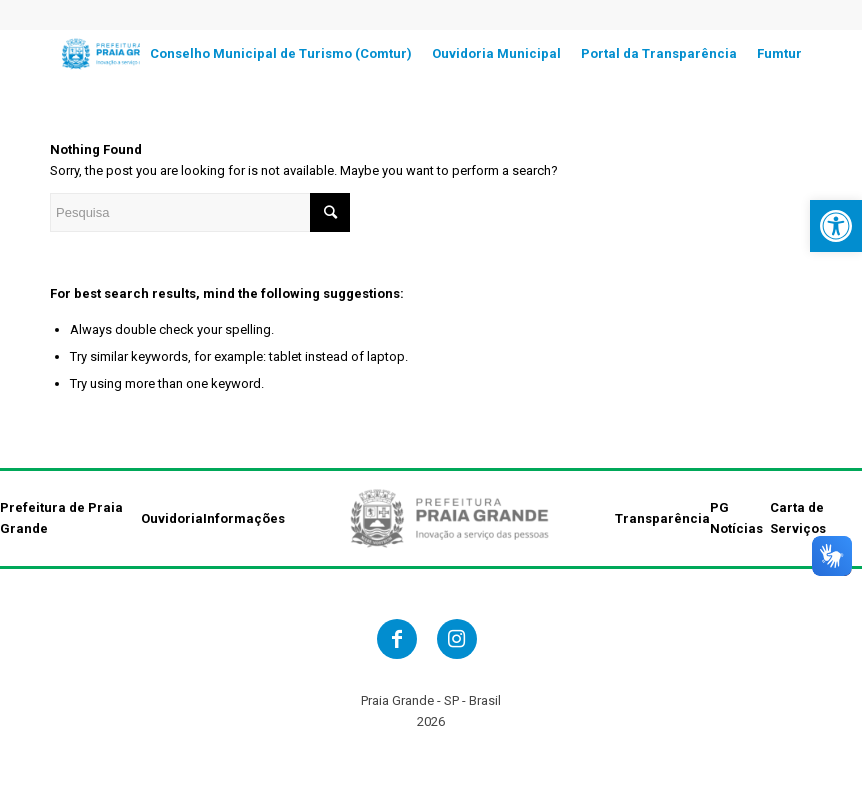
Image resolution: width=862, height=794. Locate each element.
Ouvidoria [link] (172, 518)
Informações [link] (244, 518)
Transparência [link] (662, 518)
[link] (836, 226)
